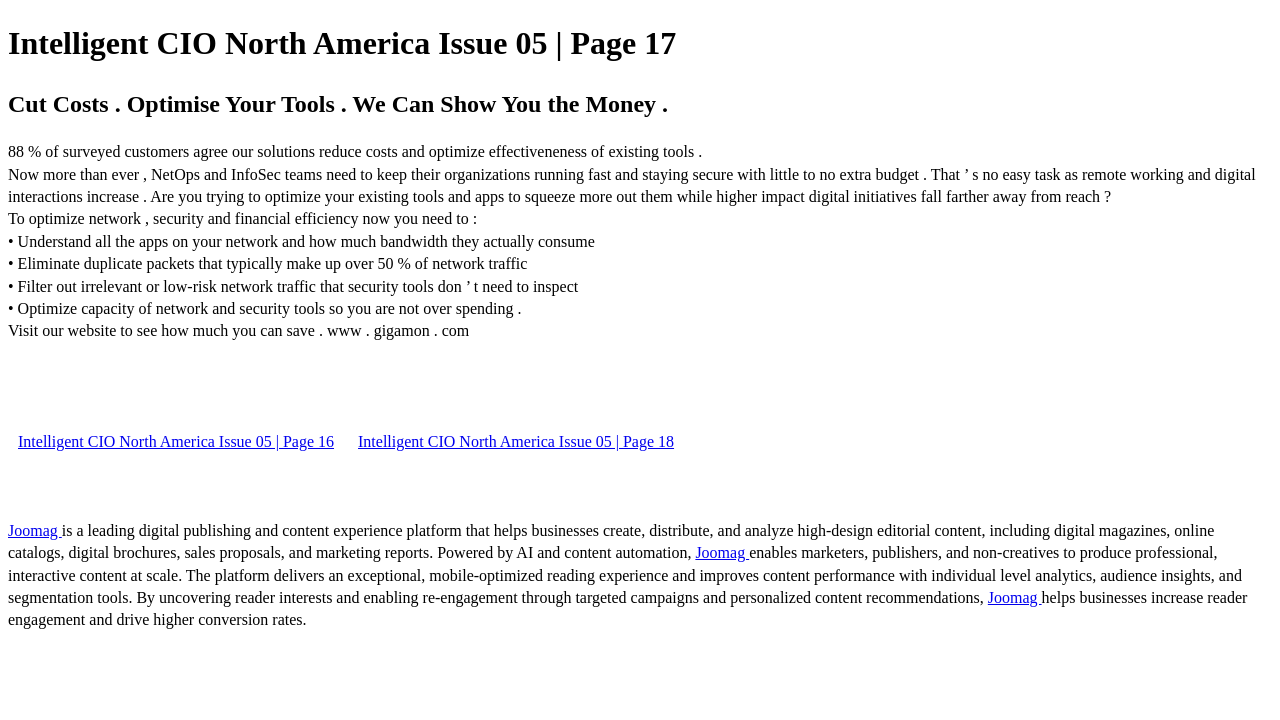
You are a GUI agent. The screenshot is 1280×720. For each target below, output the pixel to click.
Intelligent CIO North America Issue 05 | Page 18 (516, 441)
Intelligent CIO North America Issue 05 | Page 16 (176, 441)
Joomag (35, 530)
